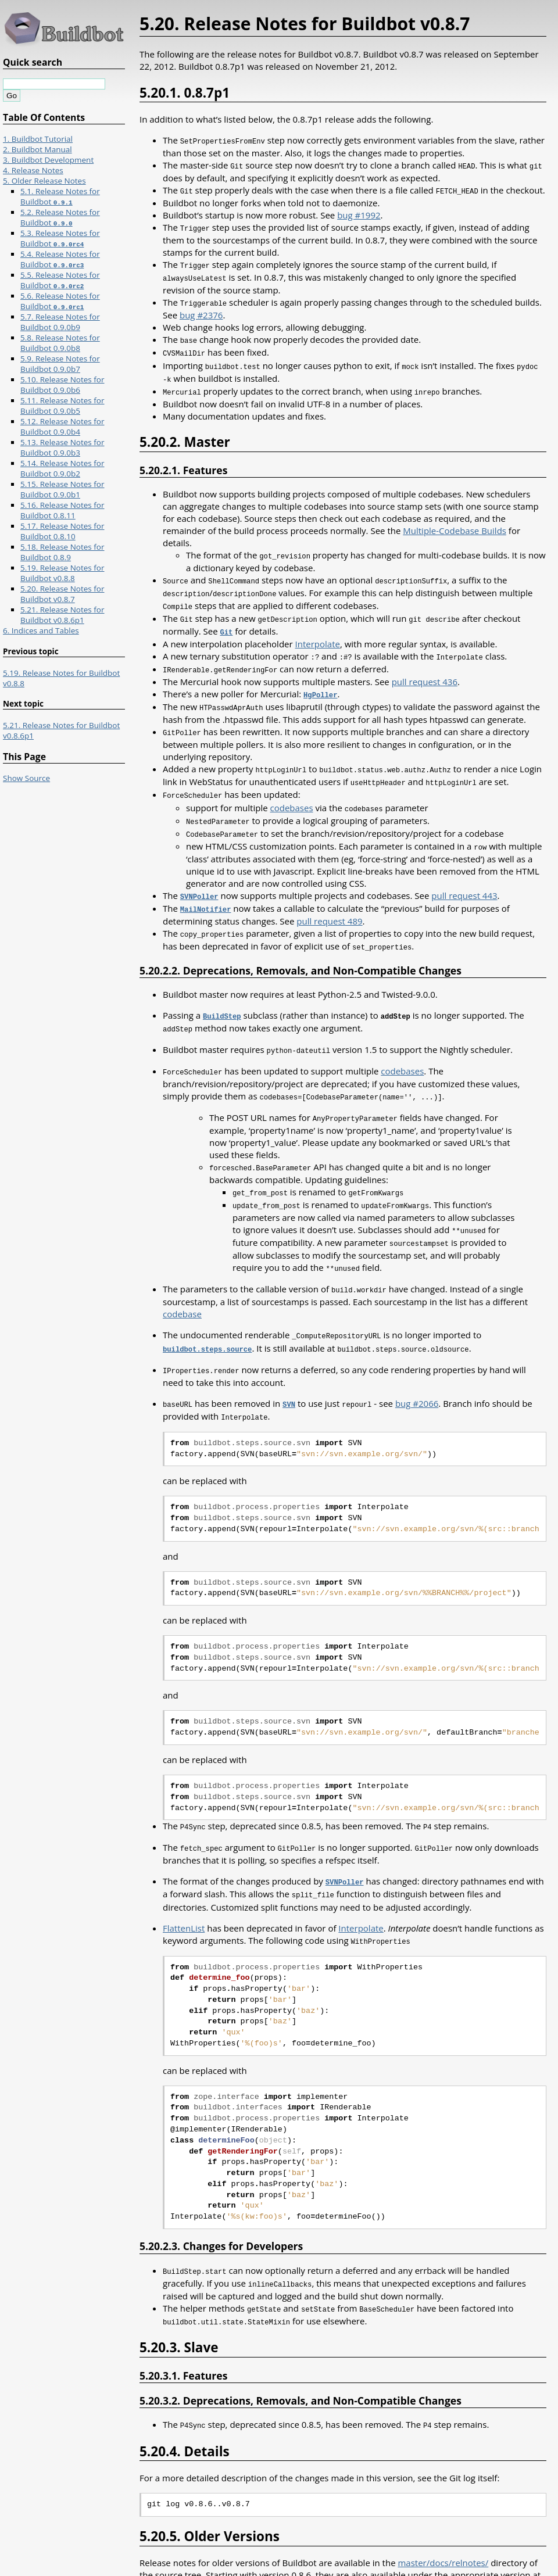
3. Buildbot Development (48, 160)
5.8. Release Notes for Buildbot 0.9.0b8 (60, 342)
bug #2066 (416, 1372)
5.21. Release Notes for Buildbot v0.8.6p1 (62, 614)
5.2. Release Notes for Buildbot (60, 217)
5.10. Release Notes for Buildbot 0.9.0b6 (62, 384)
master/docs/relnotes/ (443, 2525)
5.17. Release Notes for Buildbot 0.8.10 (62, 531)
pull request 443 (464, 877)
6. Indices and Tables (41, 630)
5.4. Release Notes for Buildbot (60, 259)
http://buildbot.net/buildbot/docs (207, 2549)
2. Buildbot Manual (37, 149)
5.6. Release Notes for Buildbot (60, 301)
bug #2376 (201, 311)
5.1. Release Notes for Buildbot (60, 196)
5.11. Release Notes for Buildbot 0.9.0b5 (62, 405)
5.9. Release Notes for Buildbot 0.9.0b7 (60, 363)
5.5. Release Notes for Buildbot (60, 280)
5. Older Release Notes (44, 180)
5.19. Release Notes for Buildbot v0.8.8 (62, 573)
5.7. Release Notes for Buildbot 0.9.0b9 (60, 321)
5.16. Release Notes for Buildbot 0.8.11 (62, 510)
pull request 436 (424, 669)
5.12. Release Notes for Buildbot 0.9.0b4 (62, 426)
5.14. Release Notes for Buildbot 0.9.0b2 (62, 468)
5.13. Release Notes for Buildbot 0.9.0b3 (62, 447)
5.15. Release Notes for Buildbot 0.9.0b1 (62, 489)
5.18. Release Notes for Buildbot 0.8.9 (62, 552)
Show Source (26, 778)
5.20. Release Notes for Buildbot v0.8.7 (62, 593)
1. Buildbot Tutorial (38, 139)
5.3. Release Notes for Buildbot (60, 238)
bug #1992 (358, 213)
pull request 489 (329, 901)
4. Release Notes (33, 170)
